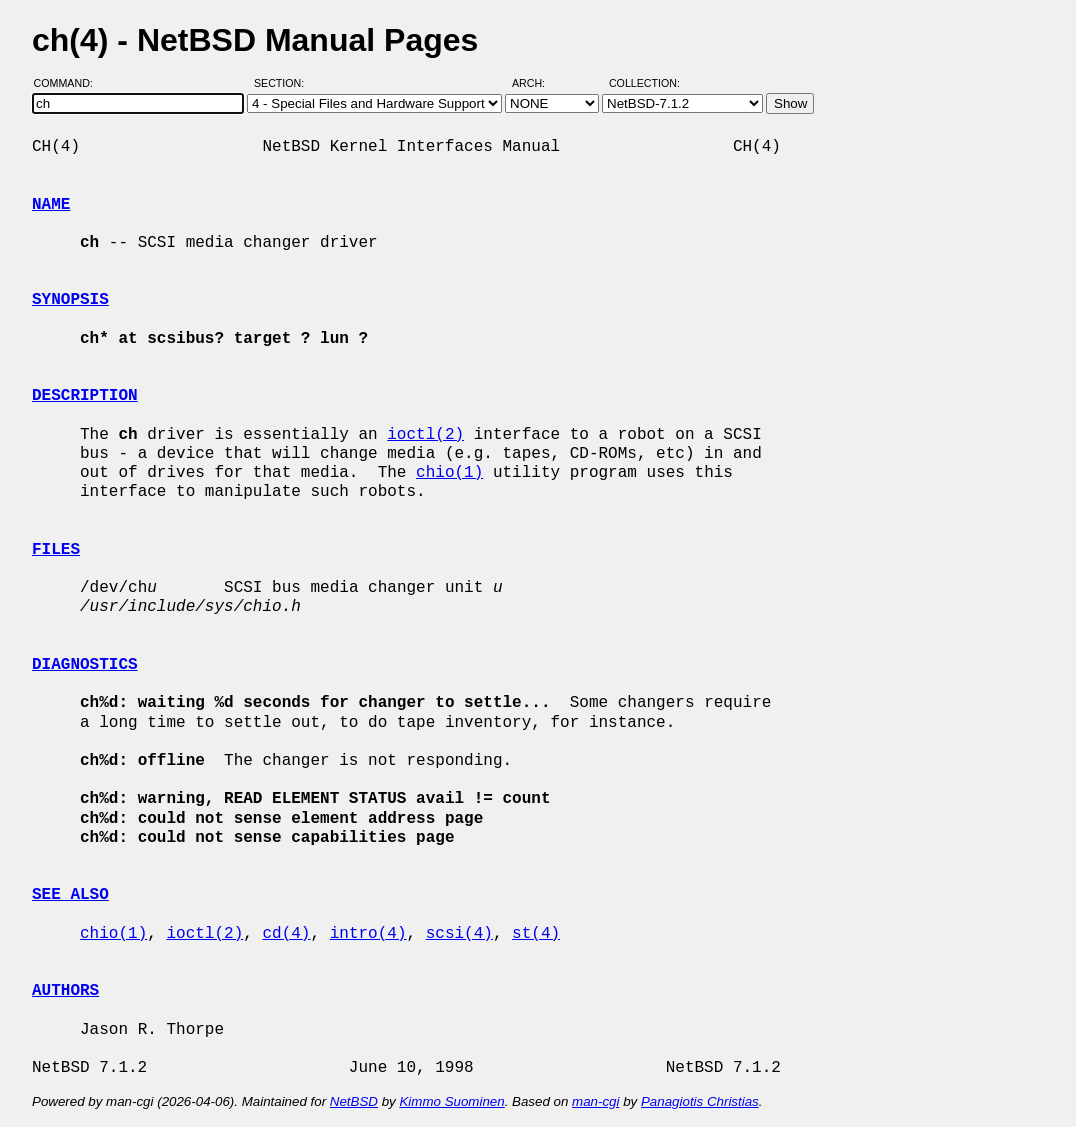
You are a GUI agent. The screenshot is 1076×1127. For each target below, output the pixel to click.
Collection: (644, 83)
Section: (283, 83)
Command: (69, 83)
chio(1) (449, 473)
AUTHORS (65, 991)
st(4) (536, 934)
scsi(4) (459, 934)
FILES (56, 550)
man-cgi (595, 1101)
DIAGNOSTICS (85, 665)
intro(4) (368, 934)
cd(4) (286, 934)
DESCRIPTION (85, 396)
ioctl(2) (425, 435)
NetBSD (354, 1101)
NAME (51, 205)
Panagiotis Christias (700, 1101)
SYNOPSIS (70, 300)
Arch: (537, 83)
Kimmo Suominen (451, 1101)
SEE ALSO (70, 895)
